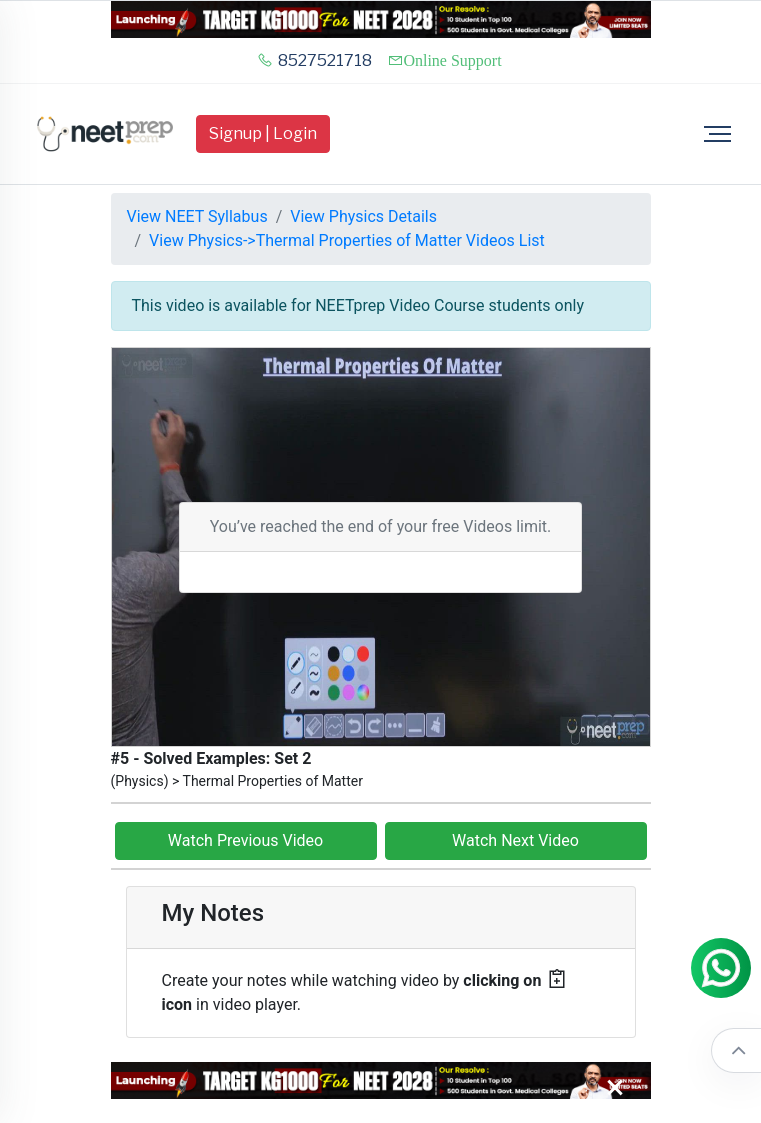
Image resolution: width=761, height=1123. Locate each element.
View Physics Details (363, 216)
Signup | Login (263, 133)
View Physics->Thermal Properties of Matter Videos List (347, 240)
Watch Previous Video (245, 840)
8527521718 (314, 60)
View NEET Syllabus (197, 216)
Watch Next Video (515, 840)
